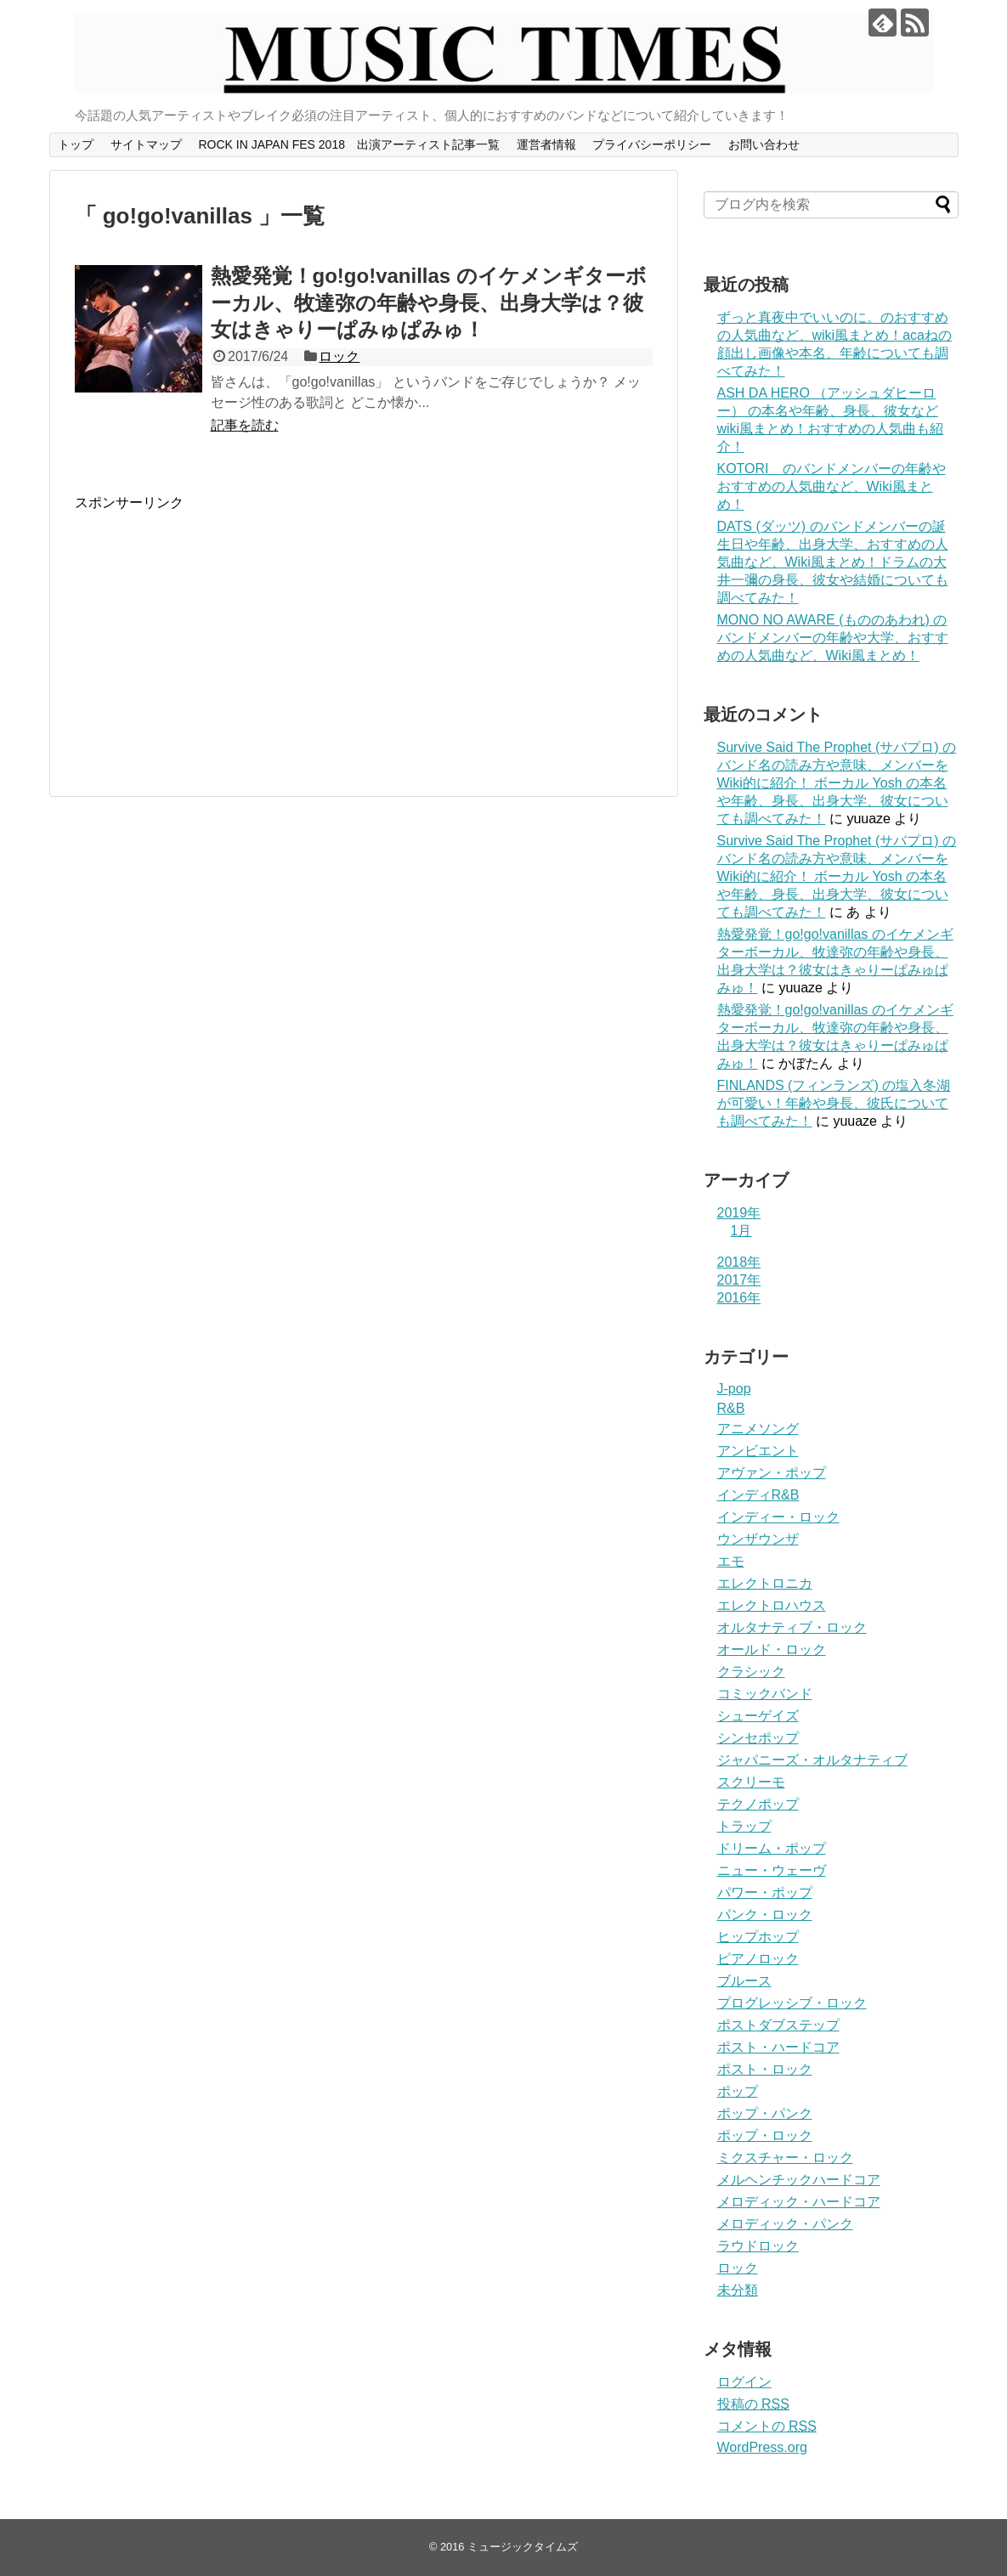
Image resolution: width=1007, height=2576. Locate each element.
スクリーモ (751, 1782)
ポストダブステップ (778, 2025)
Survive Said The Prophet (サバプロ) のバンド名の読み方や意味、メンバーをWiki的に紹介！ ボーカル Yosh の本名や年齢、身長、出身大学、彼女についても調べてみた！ (837, 783)
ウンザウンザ (758, 1539)
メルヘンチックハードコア (798, 2179)
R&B (731, 1408)
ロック (339, 356)
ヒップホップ (758, 1936)
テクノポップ (758, 1804)
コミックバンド (764, 1693)
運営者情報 (546, 144)
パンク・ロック (764, 1914)
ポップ (737, 2091)
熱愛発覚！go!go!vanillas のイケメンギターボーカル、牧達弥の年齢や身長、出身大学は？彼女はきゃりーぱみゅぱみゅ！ (429, 302)
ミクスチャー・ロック (785, 2157)
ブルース (744, 1981)
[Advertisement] (217, 631)
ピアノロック (758, 1959)
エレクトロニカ (764, 1583)
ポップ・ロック (764, 2135)
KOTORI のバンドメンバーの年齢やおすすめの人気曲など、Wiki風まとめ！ (831, 486)
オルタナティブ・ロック (792, 1627)
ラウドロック (758, 2246)
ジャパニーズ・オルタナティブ (812, 1760)
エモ (730, 1561)
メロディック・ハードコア (798, 2202)
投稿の (753, 2404)
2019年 (739, 1213)
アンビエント (758, 1450)
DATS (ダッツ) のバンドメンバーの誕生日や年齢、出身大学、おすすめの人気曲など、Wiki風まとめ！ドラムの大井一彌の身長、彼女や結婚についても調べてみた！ (832, 562)
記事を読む (245, 425)
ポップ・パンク (764, 2113)
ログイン (744, 2382)
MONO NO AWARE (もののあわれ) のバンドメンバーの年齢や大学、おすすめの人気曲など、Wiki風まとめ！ (832, 638)
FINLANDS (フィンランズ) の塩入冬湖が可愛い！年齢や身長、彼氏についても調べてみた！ (834, 1103)
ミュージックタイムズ (522, 2546)
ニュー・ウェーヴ (771, 1870)
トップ (75, 144)
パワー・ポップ (764, 1892)
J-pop (734, 1388)
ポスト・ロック (764, 2069)
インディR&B (758, 1495)
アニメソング (758, 1428)
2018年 (739, 1262)
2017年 (739, 1280)
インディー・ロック (778, 1517)
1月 (741, 1230)
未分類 (737, 2290)
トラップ (744, 1826)
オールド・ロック (771, 1649)
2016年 (739, 1298)
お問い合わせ (764, 144)
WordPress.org (762, 2447)
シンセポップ (758, 1738)
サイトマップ (146, 144)
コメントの (767, 2426)
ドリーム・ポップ (771, 1848)
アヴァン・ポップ (771, 1473)
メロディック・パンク (785, 2224)
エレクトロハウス (771, 1605)
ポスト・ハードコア (778, 2047)
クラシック (751, 1671)
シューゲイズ (758, 1716)
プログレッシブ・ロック (792, 2003)
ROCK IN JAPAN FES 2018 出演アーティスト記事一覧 (348, 144)
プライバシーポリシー (651, 144)
